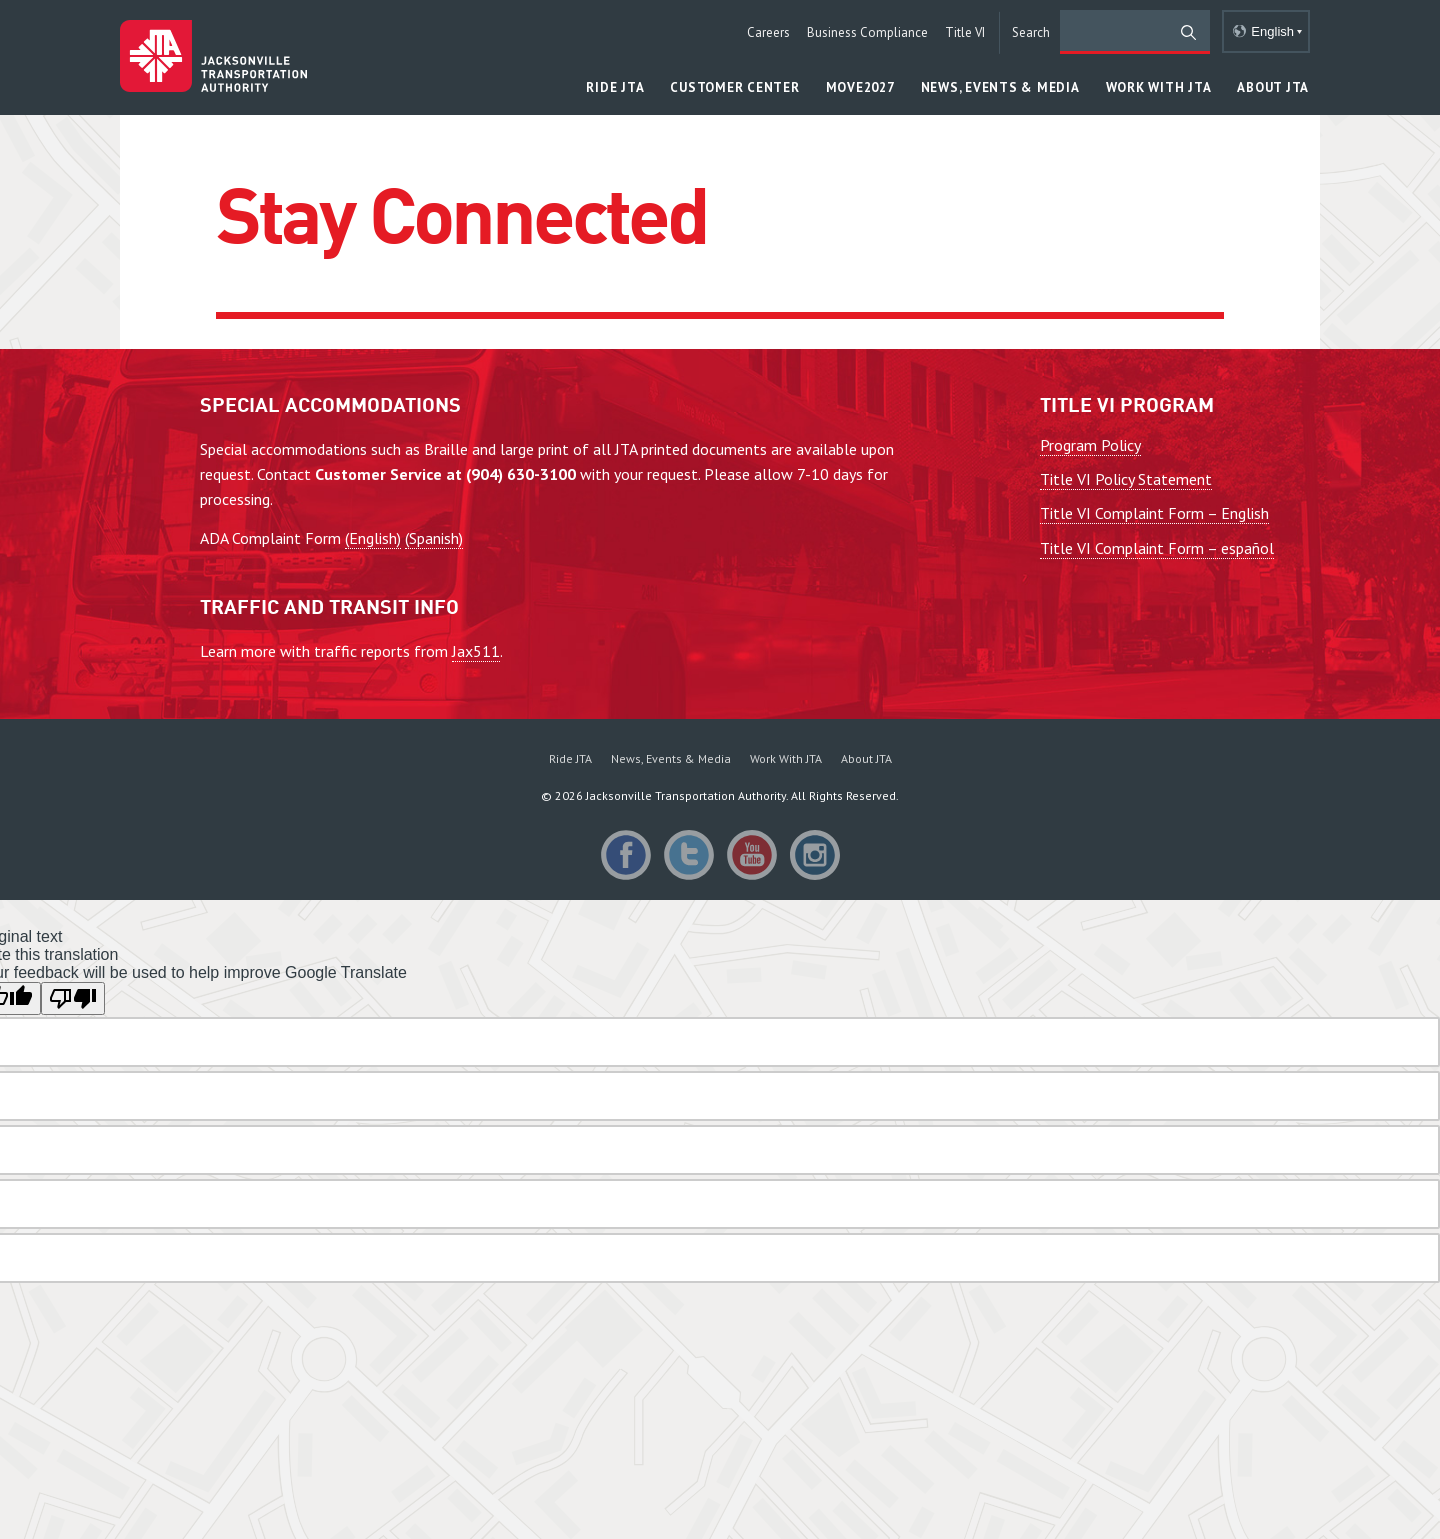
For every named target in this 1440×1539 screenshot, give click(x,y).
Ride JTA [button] (615, 87)
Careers (768, 32)
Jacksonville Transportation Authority (213, 56)
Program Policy (1090, 445)
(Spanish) (434, 538)
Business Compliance (867, 32)
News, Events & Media (671, 758)
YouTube (752, 855)
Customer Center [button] (734, 87)
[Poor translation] (73, 998)
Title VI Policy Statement (1126, 479)
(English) (373, 538)
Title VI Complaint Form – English (1154, 513)
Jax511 (476, 651)
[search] (1135, 32)
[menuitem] (570, 757)
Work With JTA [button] (1159, 87)
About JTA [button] (1273, 87)
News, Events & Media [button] (1000, 87)
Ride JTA (570, 758)
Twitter (689, 855)
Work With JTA (786, 758)
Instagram (815, 855)
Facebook (626, 855)
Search (1031, 32)
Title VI (965, 32)
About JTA (866, 758)
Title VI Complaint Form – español (1157, 548)
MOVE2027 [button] (860, 87)
